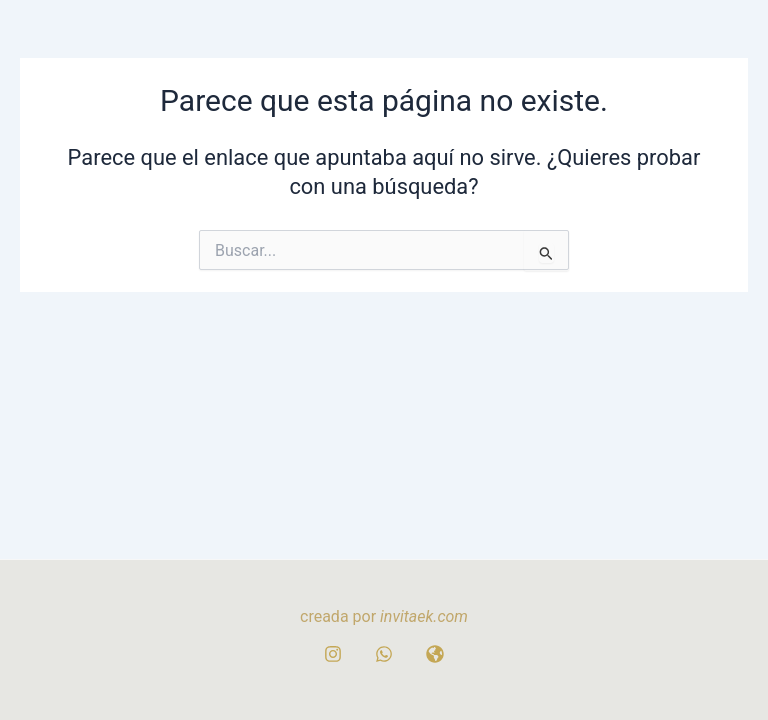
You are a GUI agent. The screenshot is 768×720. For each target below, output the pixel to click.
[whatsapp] (384, 654)
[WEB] (435, 654)
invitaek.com (424, 616)
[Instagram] (333, 654)
